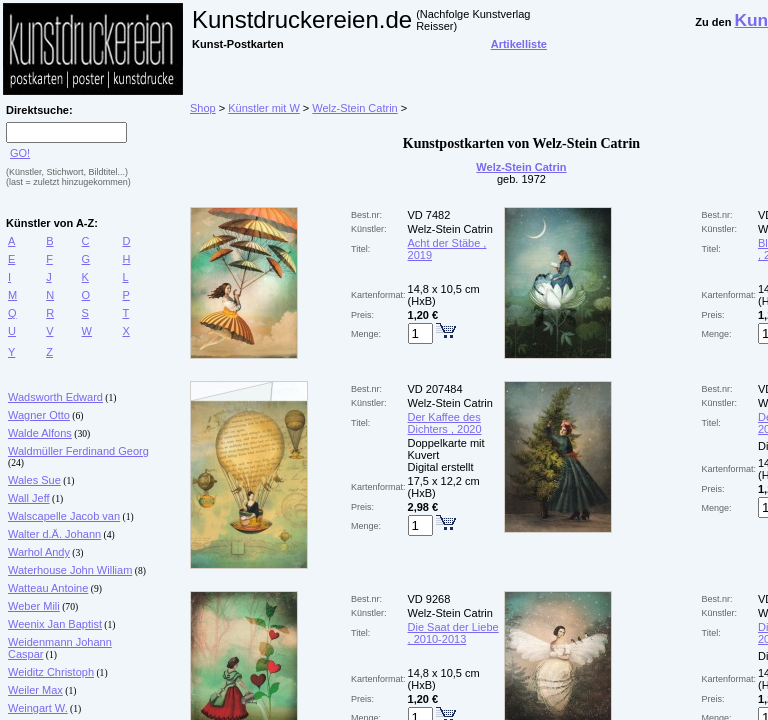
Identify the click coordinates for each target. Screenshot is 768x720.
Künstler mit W (264, 108)
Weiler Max (35, 690)
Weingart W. (38, 708)
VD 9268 (429, 599)
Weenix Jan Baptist (55, 624)
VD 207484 (435, 389)
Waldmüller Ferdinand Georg (78, 451)
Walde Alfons (40, 433)
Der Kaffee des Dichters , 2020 (445, 423)
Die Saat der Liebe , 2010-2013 (453, 633)
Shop (203, 108)
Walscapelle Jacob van (64, 516)
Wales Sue (34, 480)
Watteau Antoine (48, 588)
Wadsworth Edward (55, 397)
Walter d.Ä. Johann (54, 534)
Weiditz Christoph (51, 672)
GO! (20, 153)
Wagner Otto (39, 415)
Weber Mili (34, 606)
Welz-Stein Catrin (354, 108)
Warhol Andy (39, 552)
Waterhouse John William (70, 570)
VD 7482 (429, 215)
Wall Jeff (29, 498)
